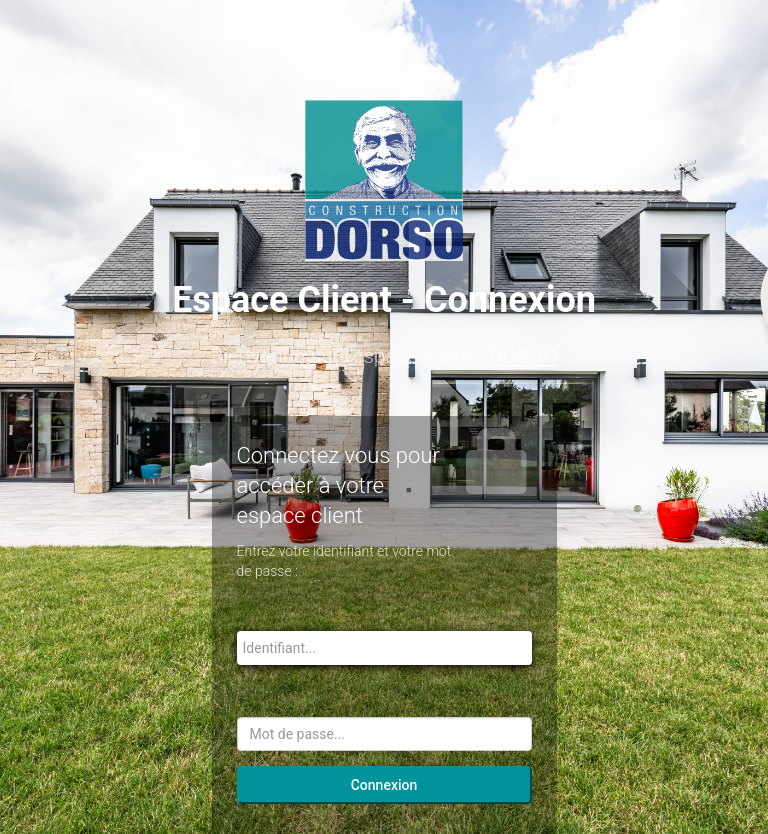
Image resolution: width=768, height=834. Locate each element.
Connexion (384, 785)
